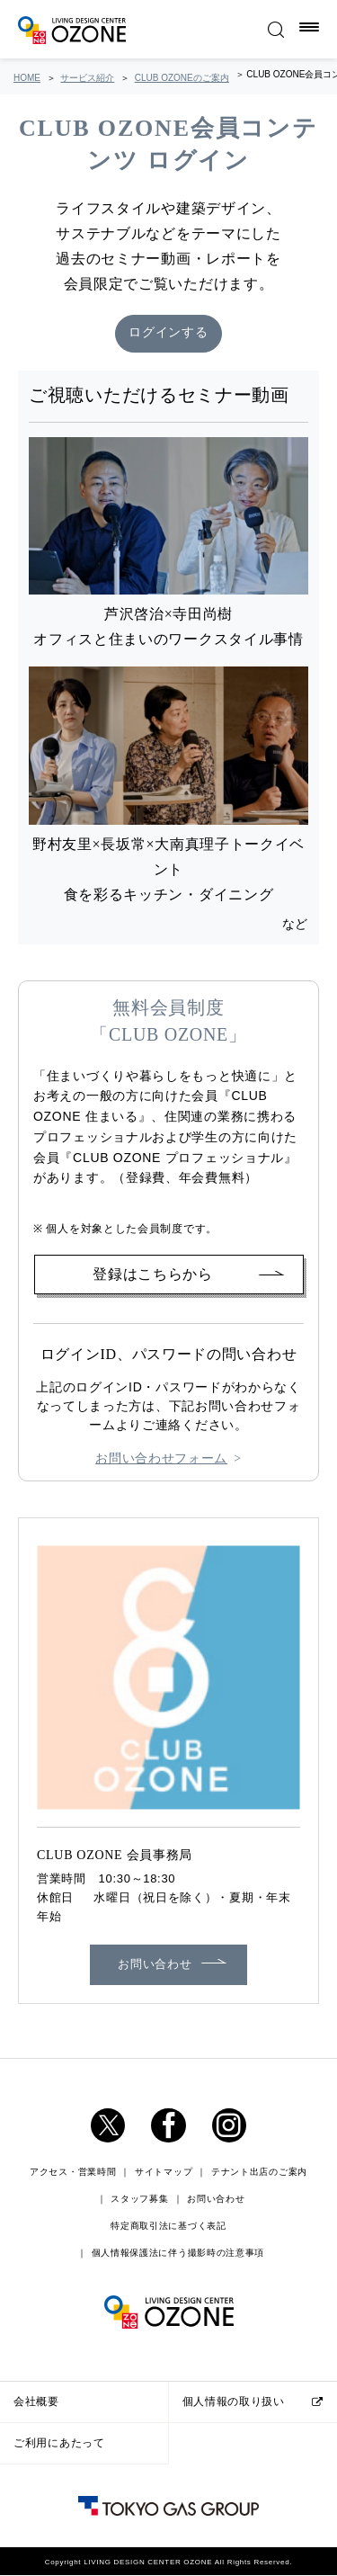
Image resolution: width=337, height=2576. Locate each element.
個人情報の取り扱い (233, 2401)
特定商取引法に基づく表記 (168, 2227)
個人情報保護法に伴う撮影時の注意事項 (178, 2253)
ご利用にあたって (59, 2443)
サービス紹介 (87, 78)
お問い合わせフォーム (161, 1459)
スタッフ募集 (139, 2200)
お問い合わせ (154, 1965)
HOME (26, 78)
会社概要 (36, 2401)
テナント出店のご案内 (259, 2173)
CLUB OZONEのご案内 (182, 78)
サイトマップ (163, 2173)
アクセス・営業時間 (73, 2173)
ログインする (168, 334)
